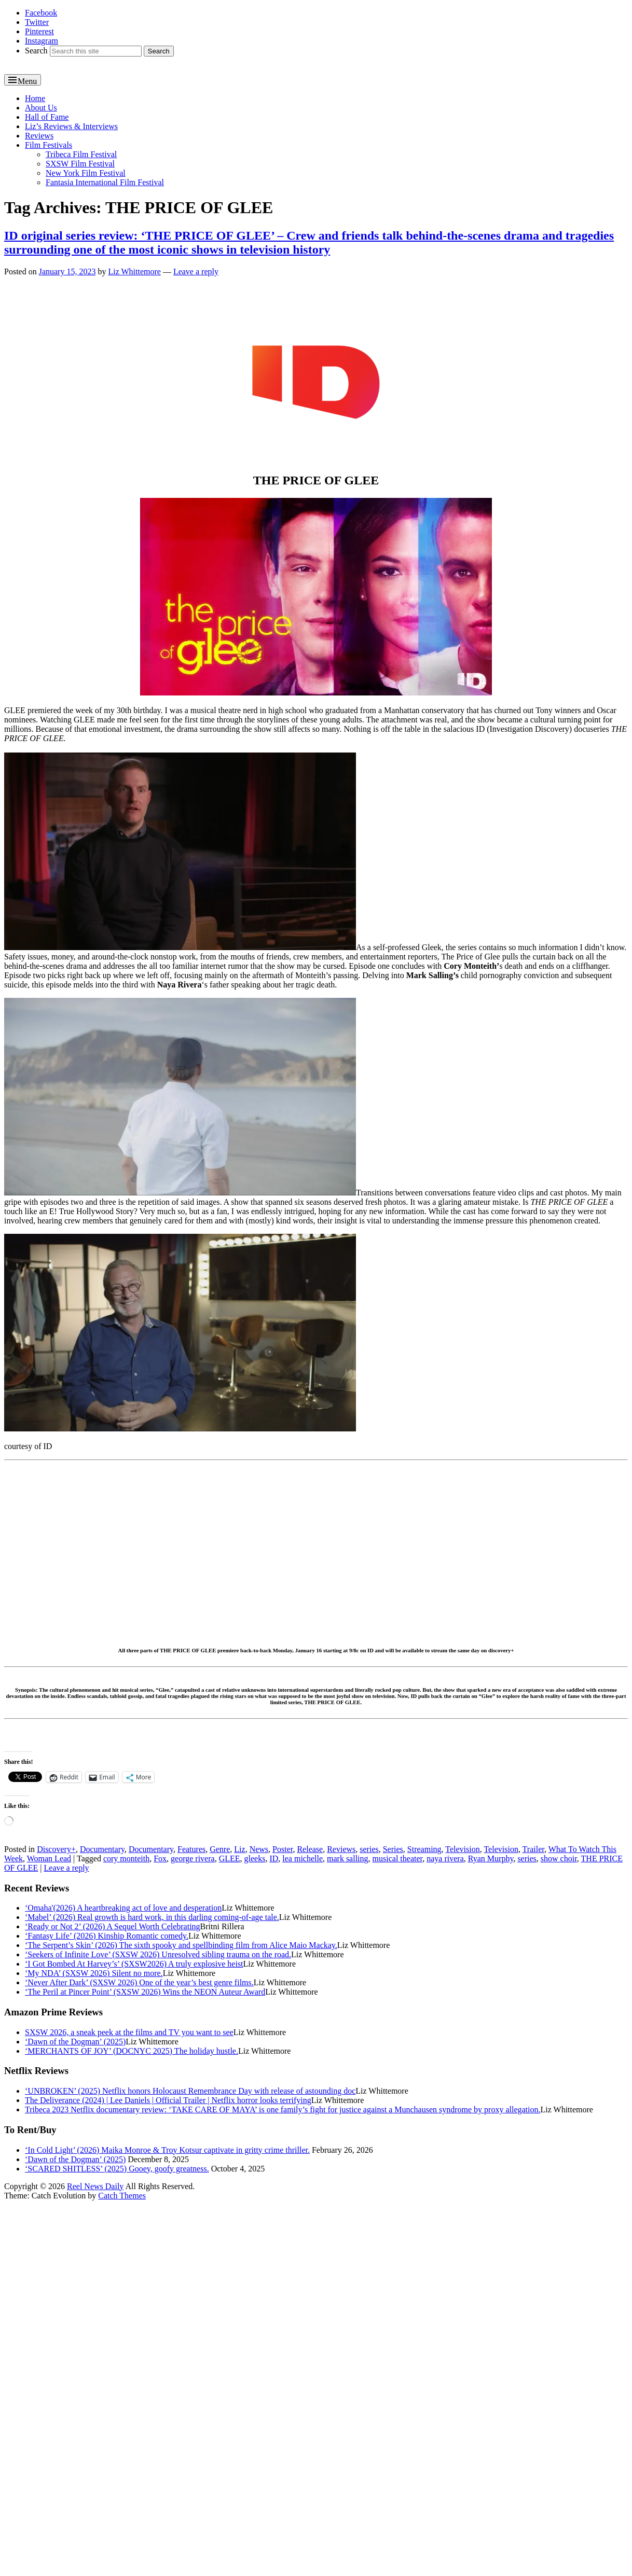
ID (273, 1858)
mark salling (347, 1858)
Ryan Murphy (491, 1858)
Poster (282, 1849)
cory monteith (126, 1858)
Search (36, 50)
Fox (160, 1858)
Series (393, 1849)
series (369, 1849)
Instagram (41, 40)
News (259, 1849)
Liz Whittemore (134, 271)
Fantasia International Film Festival (105, 182)
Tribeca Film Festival (81, 154)
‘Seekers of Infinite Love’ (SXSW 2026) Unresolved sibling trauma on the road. (158, 1954)
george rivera (193, 1858)
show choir (559, 1858)
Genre (220, 1849)
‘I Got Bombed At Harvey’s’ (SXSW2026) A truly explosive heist (134, 1963)
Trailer (533, 1849)
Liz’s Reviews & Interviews (71, 126)
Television (462, 1849)
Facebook (41, 12)
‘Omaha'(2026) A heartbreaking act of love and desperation (123, 1907)
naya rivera (445, 1858)
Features (191, 1849)
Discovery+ (56, 1849)
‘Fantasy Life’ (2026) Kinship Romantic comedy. (106, 1935)
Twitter (37, 22)
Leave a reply (195, 271)
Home (35, 98)
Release (310, 1849)
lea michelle (302, 1858)
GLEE (229, 1858)
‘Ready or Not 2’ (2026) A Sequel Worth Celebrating (112, 1926)
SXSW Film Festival (80, 163)
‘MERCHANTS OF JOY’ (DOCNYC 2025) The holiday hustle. (131, 2050)
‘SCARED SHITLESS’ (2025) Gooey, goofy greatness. (117, 2168)
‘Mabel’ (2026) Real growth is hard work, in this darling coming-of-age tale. (152, 1917)
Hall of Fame (46, 117)
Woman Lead (49, 1858)
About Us (41, 107)
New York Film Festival (86, 173)
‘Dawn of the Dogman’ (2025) (75, 2041)
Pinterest (39, 31)
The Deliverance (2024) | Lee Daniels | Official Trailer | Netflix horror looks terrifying (168, 2100)
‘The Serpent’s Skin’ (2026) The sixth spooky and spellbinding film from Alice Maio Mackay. (181, 1945)
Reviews (39, 135)
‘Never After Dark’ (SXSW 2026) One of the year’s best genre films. (139, 1982)
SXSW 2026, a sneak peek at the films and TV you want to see (129, 2032)
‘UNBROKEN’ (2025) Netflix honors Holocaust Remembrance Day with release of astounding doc (190, 2090)
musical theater (398, 1858)
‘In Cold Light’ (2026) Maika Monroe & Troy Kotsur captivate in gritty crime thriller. (167, 2150)
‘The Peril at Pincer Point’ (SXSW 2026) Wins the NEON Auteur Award (145, 1991)
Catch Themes (122, 2195)
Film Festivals (48, 145)
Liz (239, 1849)
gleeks (255, 1858)
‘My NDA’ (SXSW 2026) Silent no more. (94, 1973)
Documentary (102, 1849)
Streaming (424, 1849)
